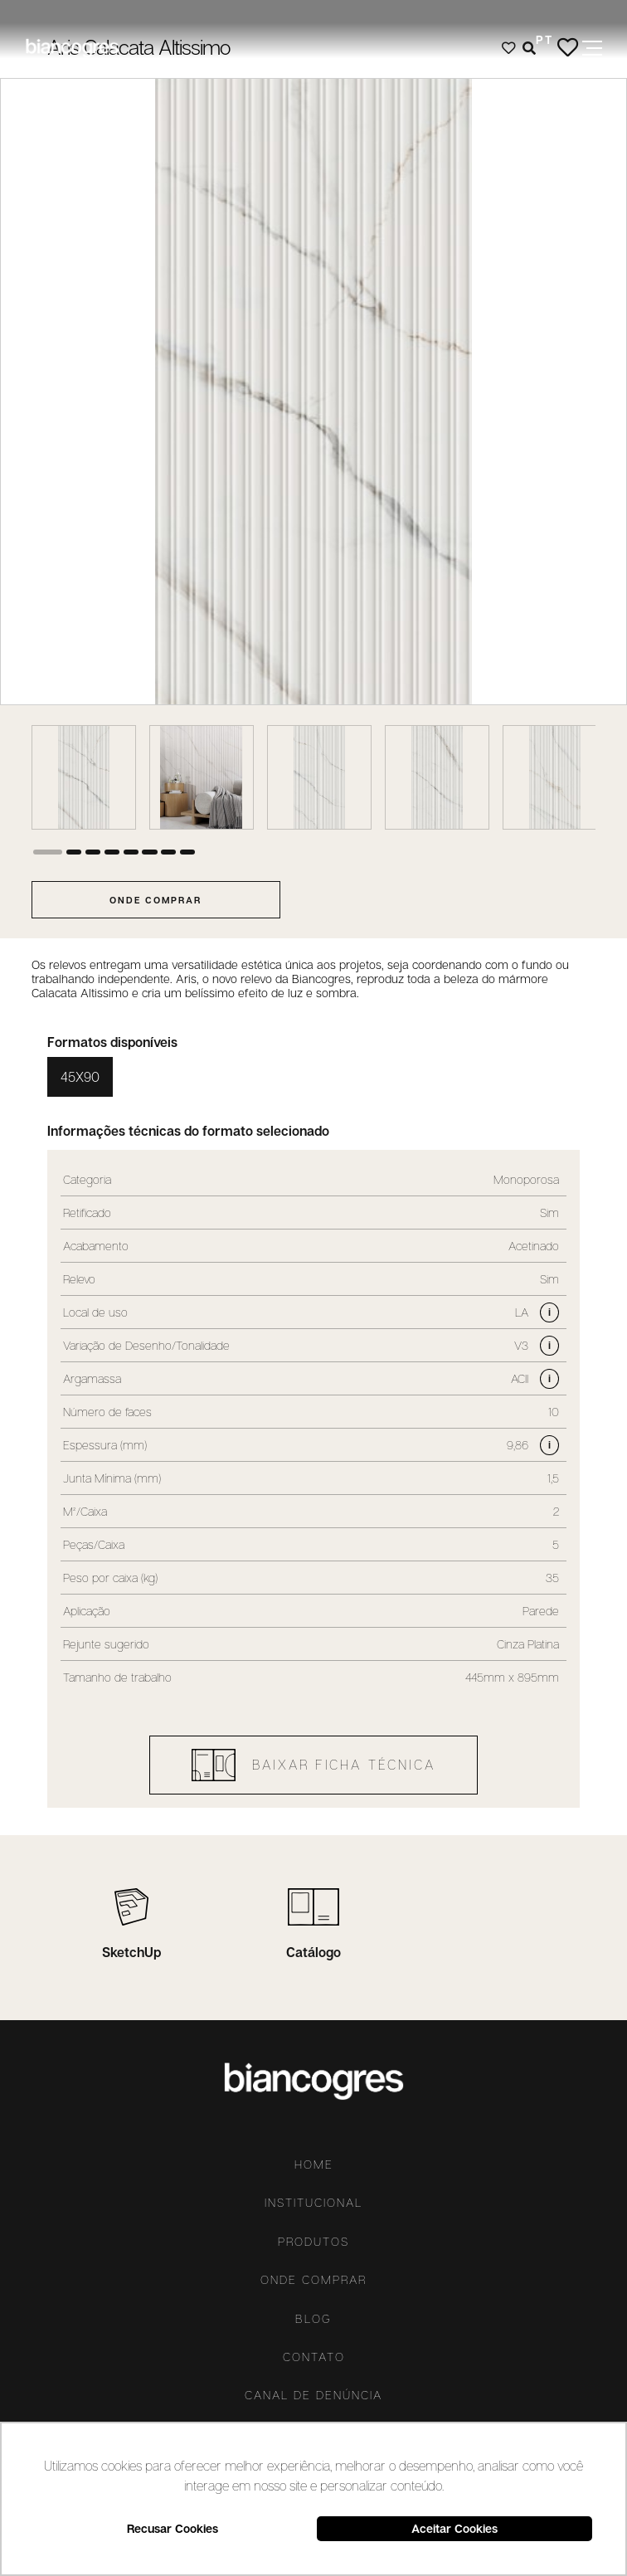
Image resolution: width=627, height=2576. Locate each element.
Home (313, 2164)
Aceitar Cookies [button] (454, 2528)
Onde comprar (313, 2280)
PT (544, 39)
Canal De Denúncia (313, 2395)
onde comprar (155, 899)
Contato (314, 2357)
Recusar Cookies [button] (172, 2528)
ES (544, 63)
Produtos (313, 2241)
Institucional (313, 2202)
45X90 (80, 1077)
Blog (313, 2319)
